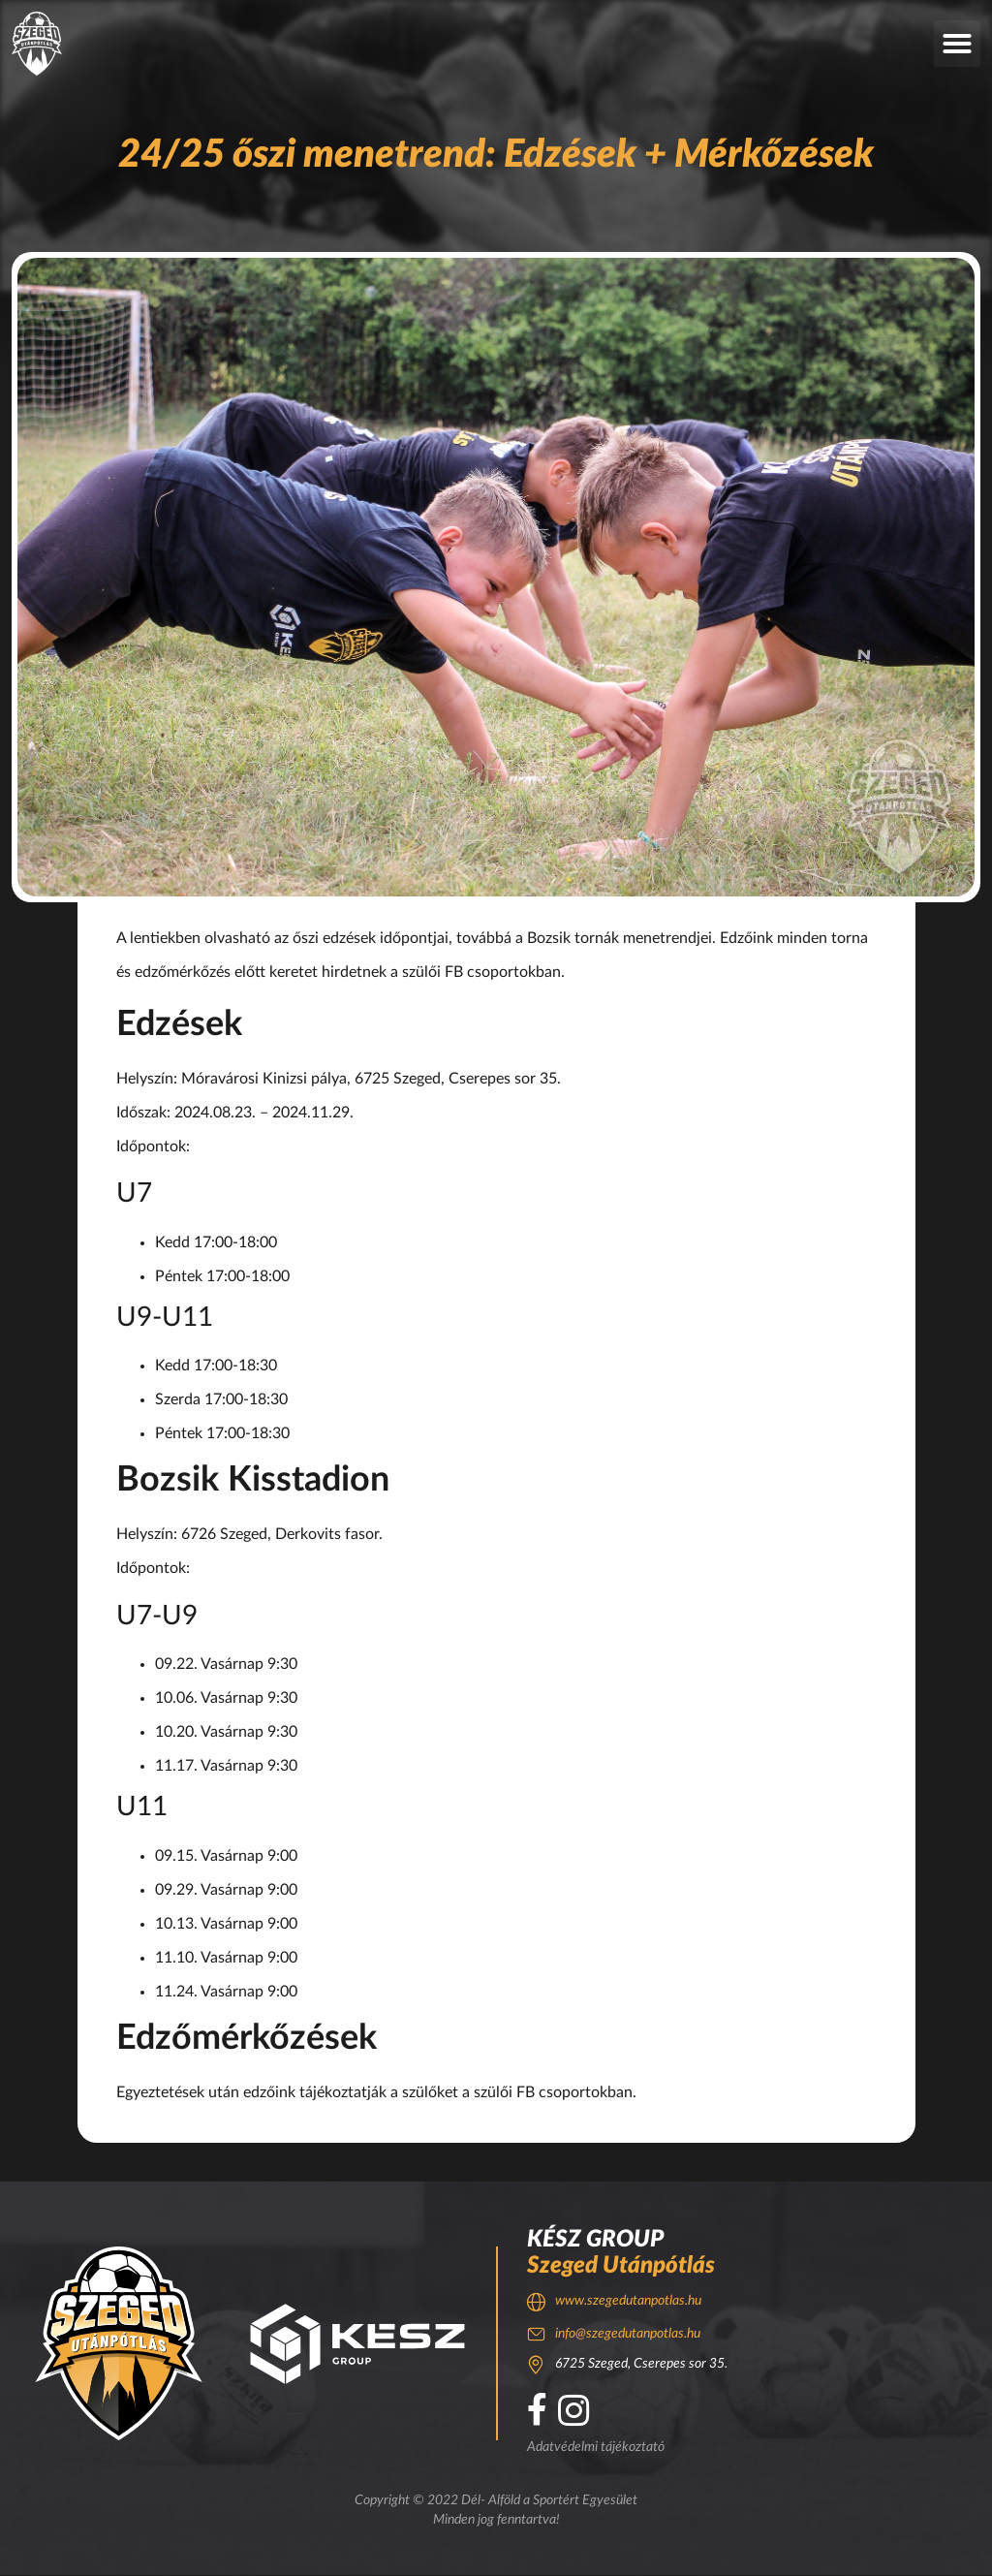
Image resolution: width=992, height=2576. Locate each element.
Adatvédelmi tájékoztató (596, 2447)
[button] (957, 43)
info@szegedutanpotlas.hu (627, 2333)
